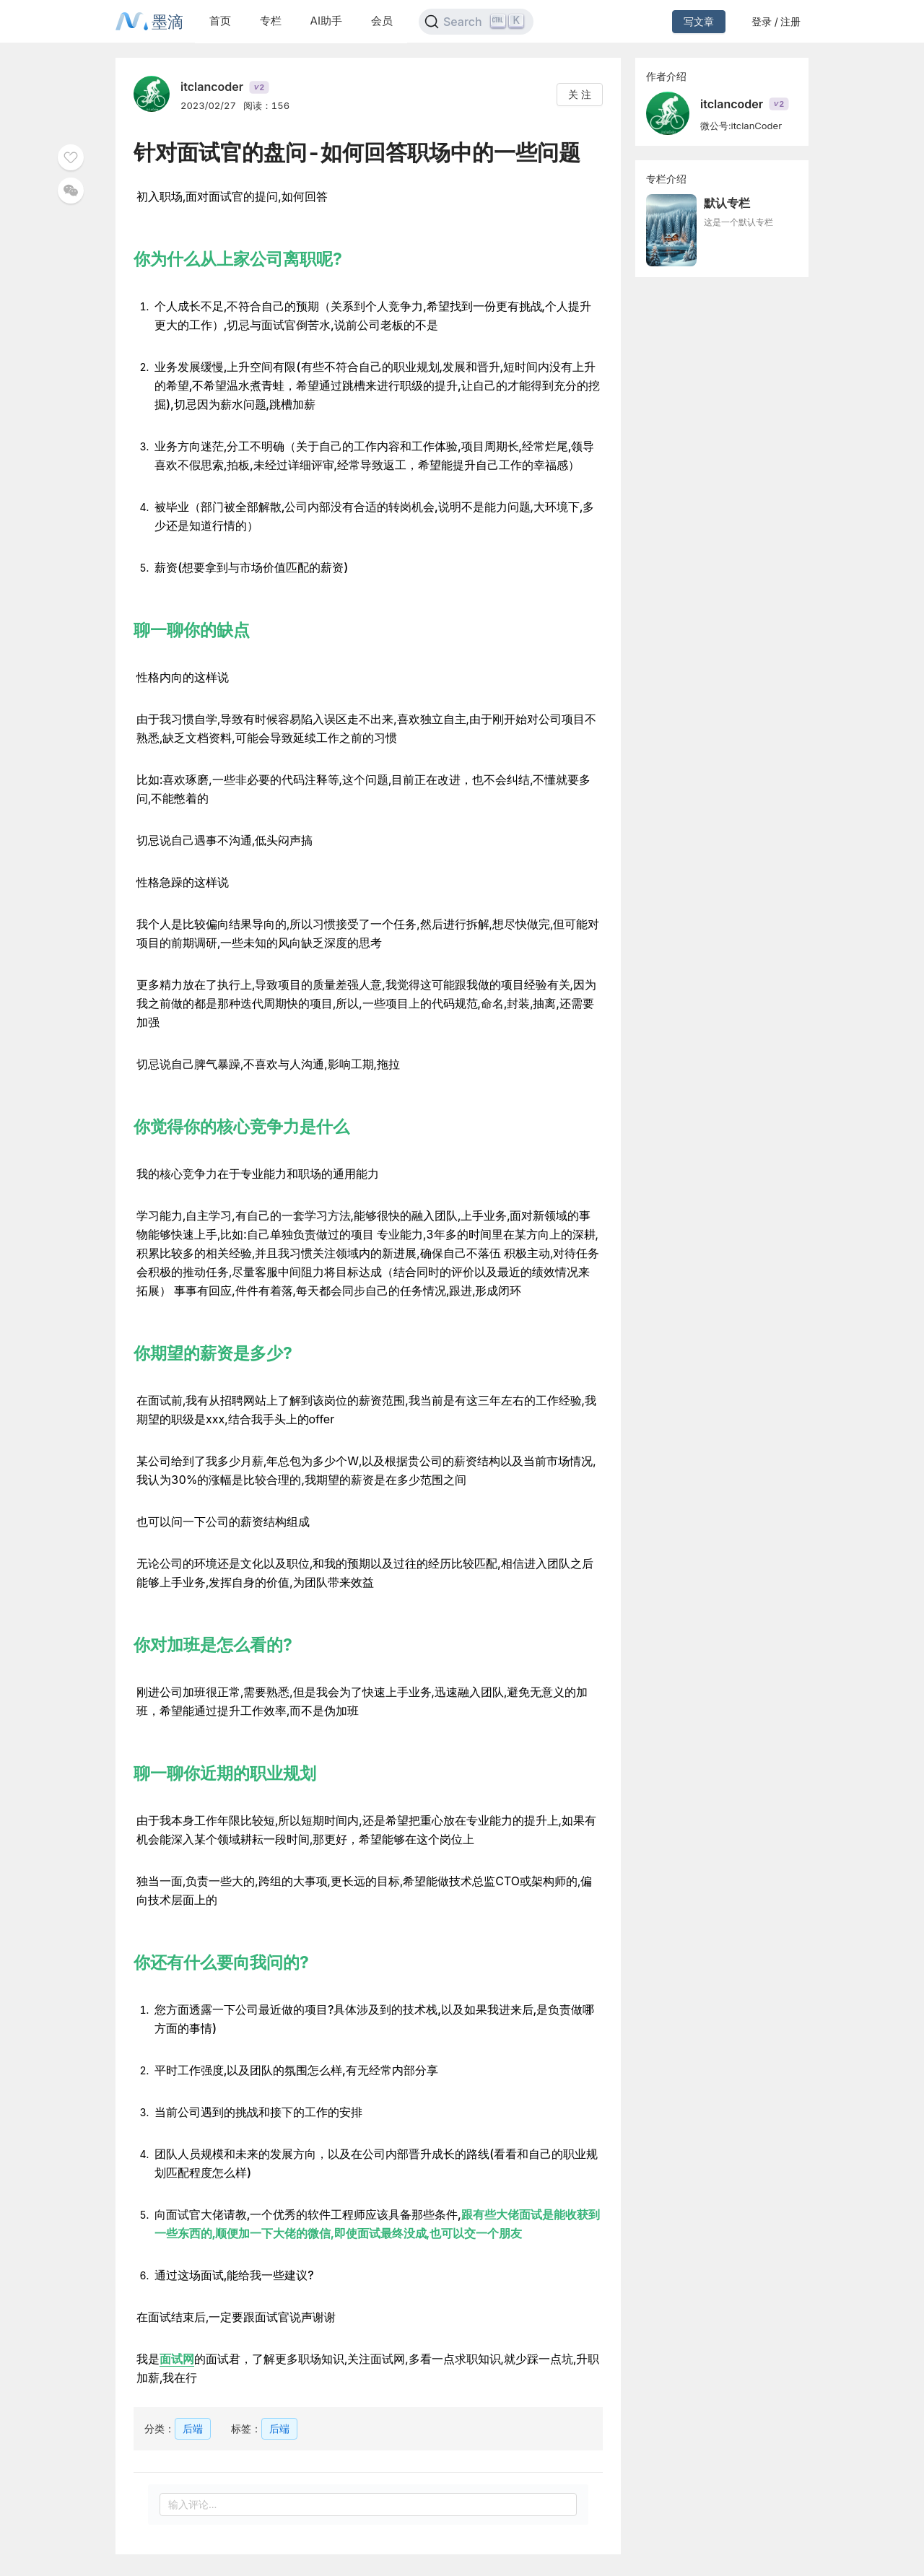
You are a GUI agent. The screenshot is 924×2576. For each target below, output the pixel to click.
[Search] (476, 22)
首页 (220, 20)
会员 (382, 20)
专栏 (271, 20)
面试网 (177, 2359)
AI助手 (326, 20)
